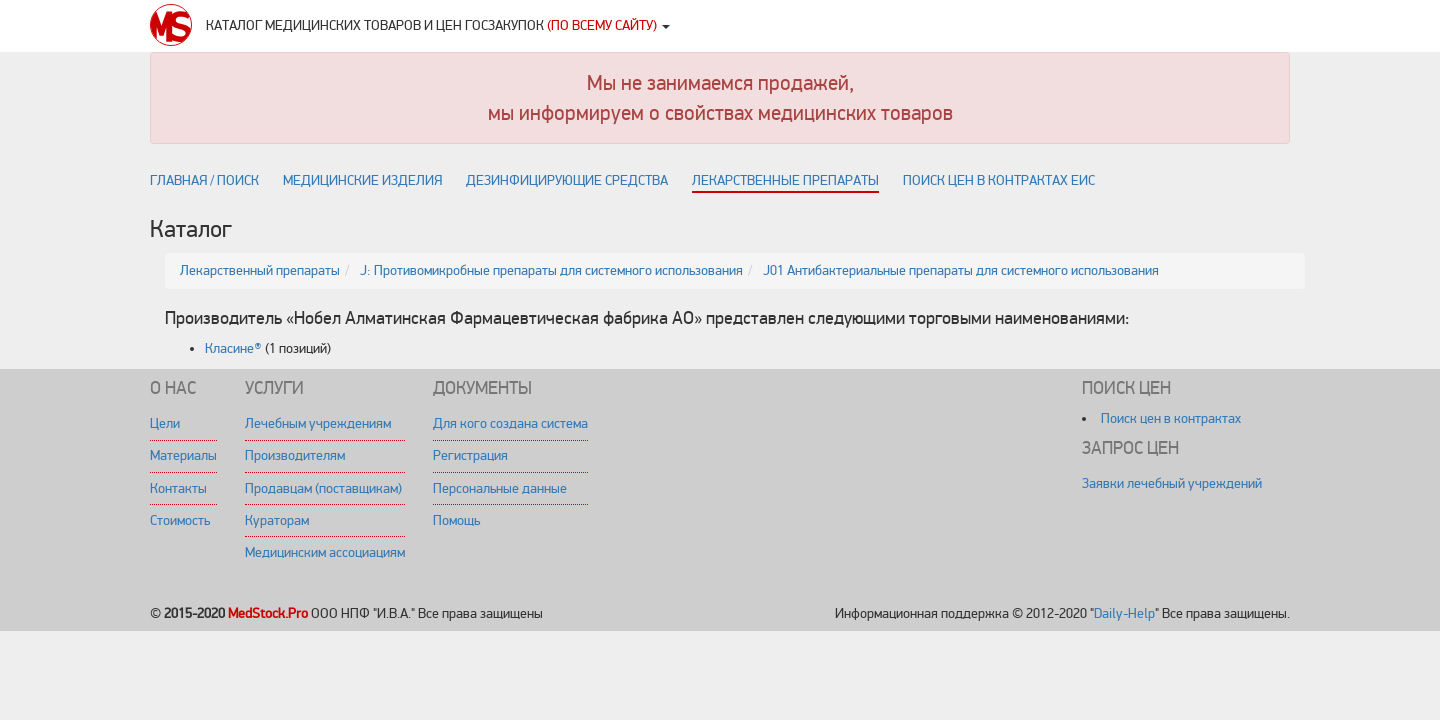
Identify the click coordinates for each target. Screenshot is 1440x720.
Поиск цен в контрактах (1171, 418)
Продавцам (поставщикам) (323, 488)
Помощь (456, 520)
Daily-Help (1124, 613)
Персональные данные (500, 488)
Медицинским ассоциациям (325, 552)
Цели (165, 423)
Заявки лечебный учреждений (1172, 483)
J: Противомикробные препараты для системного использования (551, 270)
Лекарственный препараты (260, 270)
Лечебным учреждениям (318, 423)
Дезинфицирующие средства (567, 180)
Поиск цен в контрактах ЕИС (999, 180)
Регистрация (470, 455)
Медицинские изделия (362, 180)
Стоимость (180, 520)
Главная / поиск (204, 180)
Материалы (183, 455)
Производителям (295, 455)
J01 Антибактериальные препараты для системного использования (961, 270)
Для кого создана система (510, 423)
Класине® (233, 348)
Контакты (178, 488)
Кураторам (277, 520)
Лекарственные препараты (785, 180)
